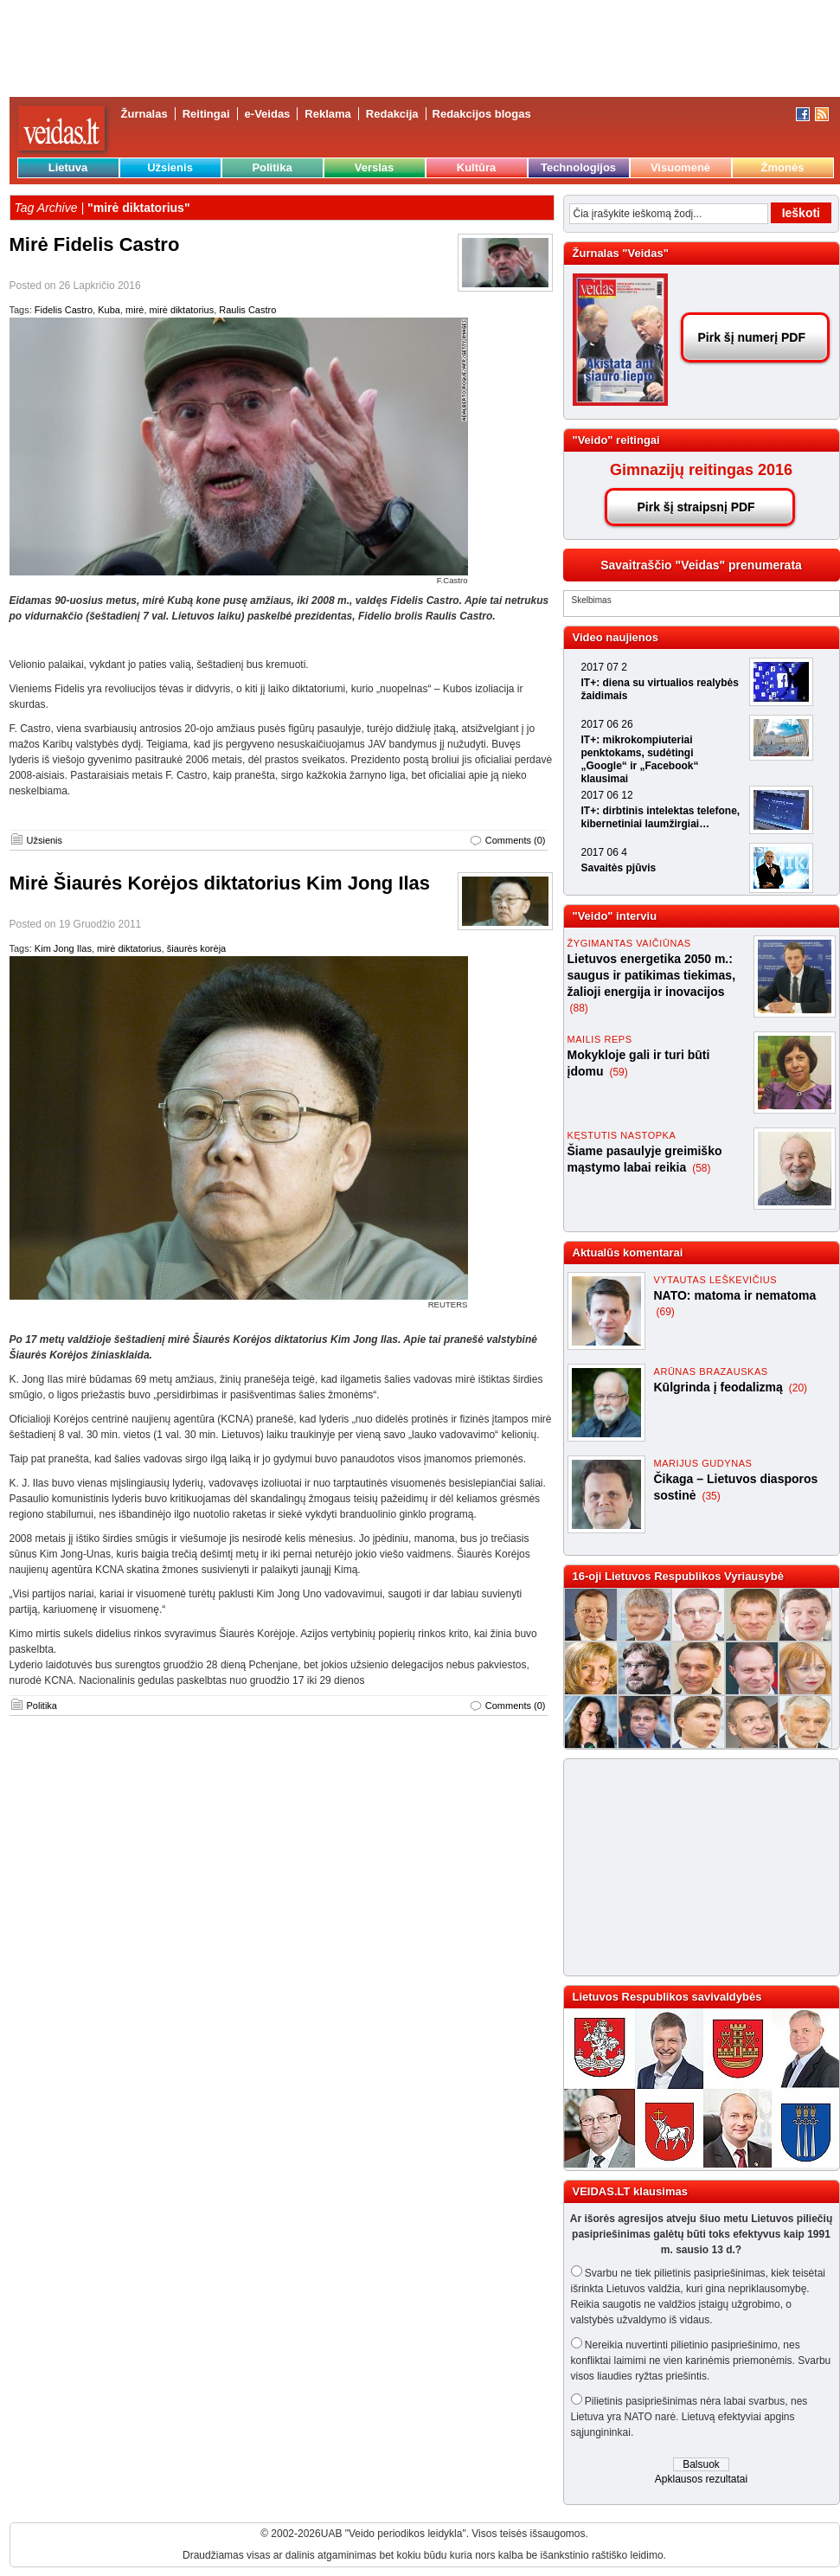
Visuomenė (680, 167)
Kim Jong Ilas (63, 948)
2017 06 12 (607, 795)
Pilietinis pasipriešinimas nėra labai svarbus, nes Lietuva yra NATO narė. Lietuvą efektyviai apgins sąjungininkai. (689, 2416)
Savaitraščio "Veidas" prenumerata (701, 565)
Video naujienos (615, 637)
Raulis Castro (247, 310)
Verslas (374, 167)
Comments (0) (515, 840)
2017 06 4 (604, 852)
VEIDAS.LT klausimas (630, 2191)
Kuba (109, 310)
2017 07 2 (604, 667)
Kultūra (477, 167)
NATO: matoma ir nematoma (735, 1295)
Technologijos (578, 167)
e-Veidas (268, 113)
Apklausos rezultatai (701, 2479)
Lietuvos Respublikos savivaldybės (667, 1996)
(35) (711, 1496)
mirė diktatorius (182, 310)
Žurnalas (144, 113)
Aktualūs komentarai (628, 1252)
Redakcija (392, 113)
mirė (134, 310)
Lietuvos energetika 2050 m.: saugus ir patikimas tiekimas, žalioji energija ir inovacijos (651, 975)
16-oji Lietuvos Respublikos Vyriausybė (678, 1576)
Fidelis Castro (64, 310)
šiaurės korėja (196, 948)
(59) (618, 1072)
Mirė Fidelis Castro (95, 244)
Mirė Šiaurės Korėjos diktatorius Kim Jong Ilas (220, 883)
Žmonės (783, 167)
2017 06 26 (607, 724)
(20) (798, 1388)
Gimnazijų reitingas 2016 (701, 470)
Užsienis (170, 167)
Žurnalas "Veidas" (621, 253)
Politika (272, 167)
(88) (579, 1008)
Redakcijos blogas (482, 113)
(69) (666, 1312)
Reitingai (206, 113)
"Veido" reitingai (616, 440)
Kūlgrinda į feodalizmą (720, 1387)
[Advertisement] (694, 1867)
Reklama (327, 113)
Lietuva (68, 167)
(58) (701, 1168)
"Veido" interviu (615, 915)
